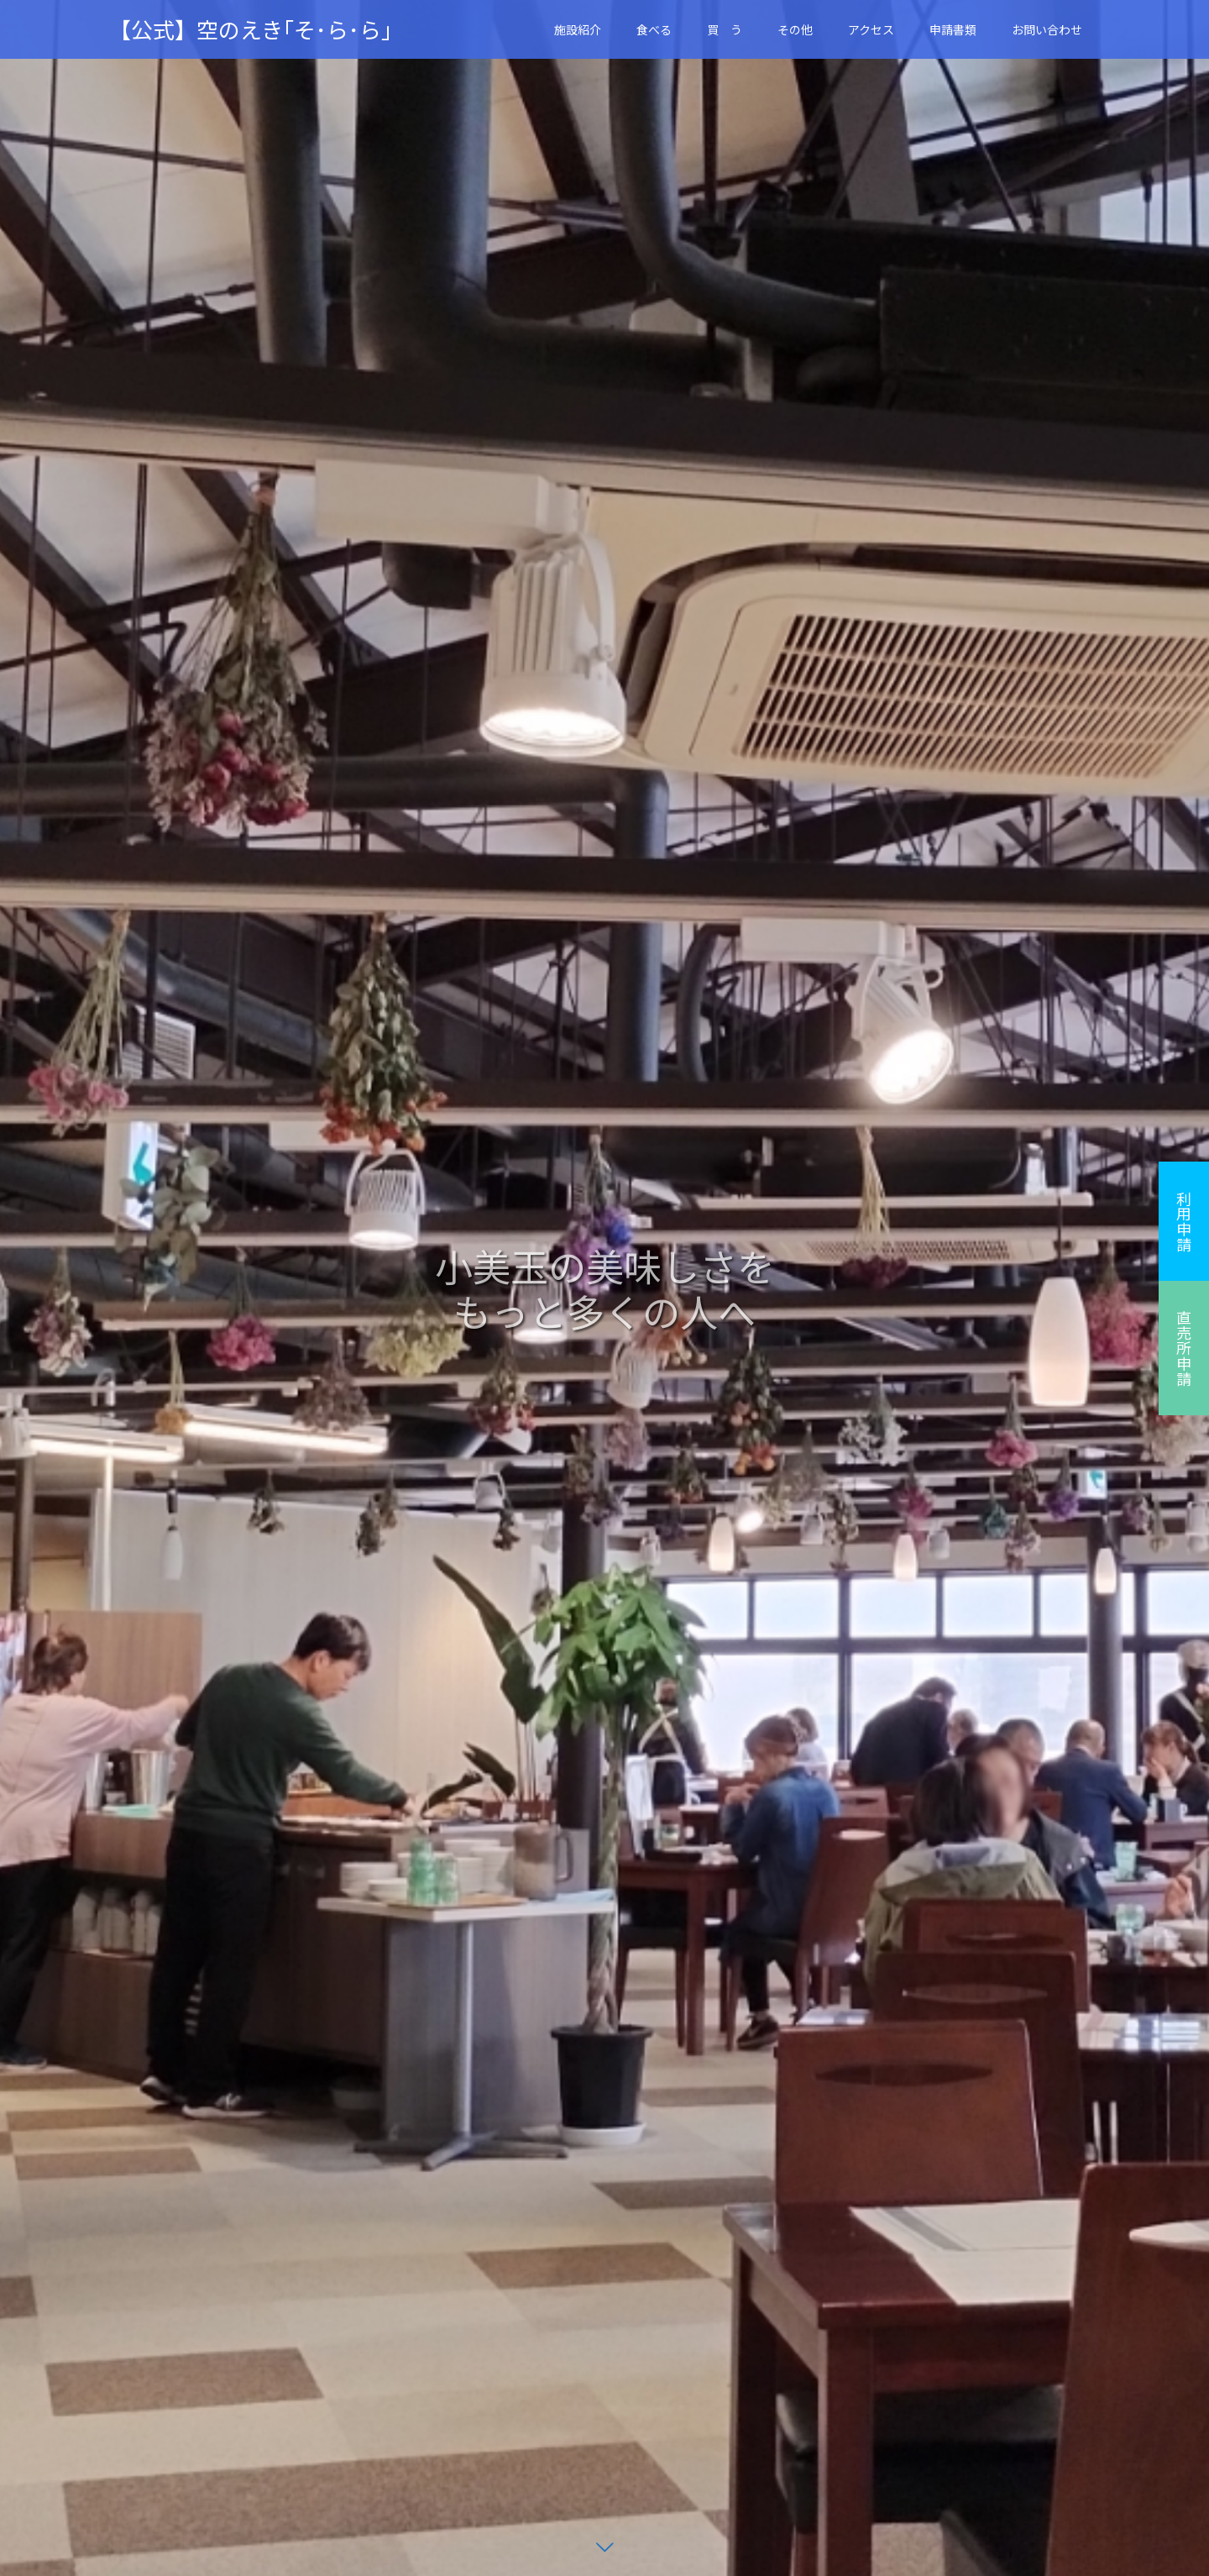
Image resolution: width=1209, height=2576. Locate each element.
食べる (654, 29)
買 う (724, 29)
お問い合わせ (1047, 29)
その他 (795, 29)
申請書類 (952, 29)
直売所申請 (1184, 1348)
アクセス (871, 29)
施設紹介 (577, 29)
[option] (604, 1288)
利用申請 (1184, 1221)
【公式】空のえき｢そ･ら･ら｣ (250, 29)
